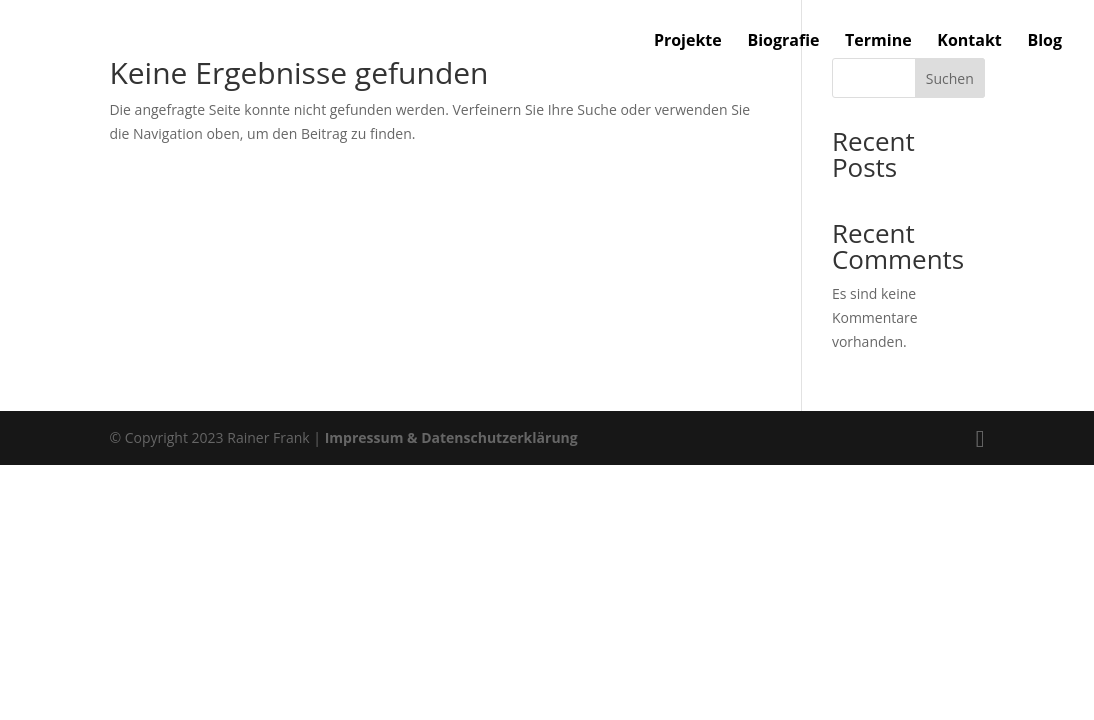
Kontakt (969, 42)
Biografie (783, 42)
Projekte (688, 42)
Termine (878, 42)
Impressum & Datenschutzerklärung (451, 437)
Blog (1044, 42)
